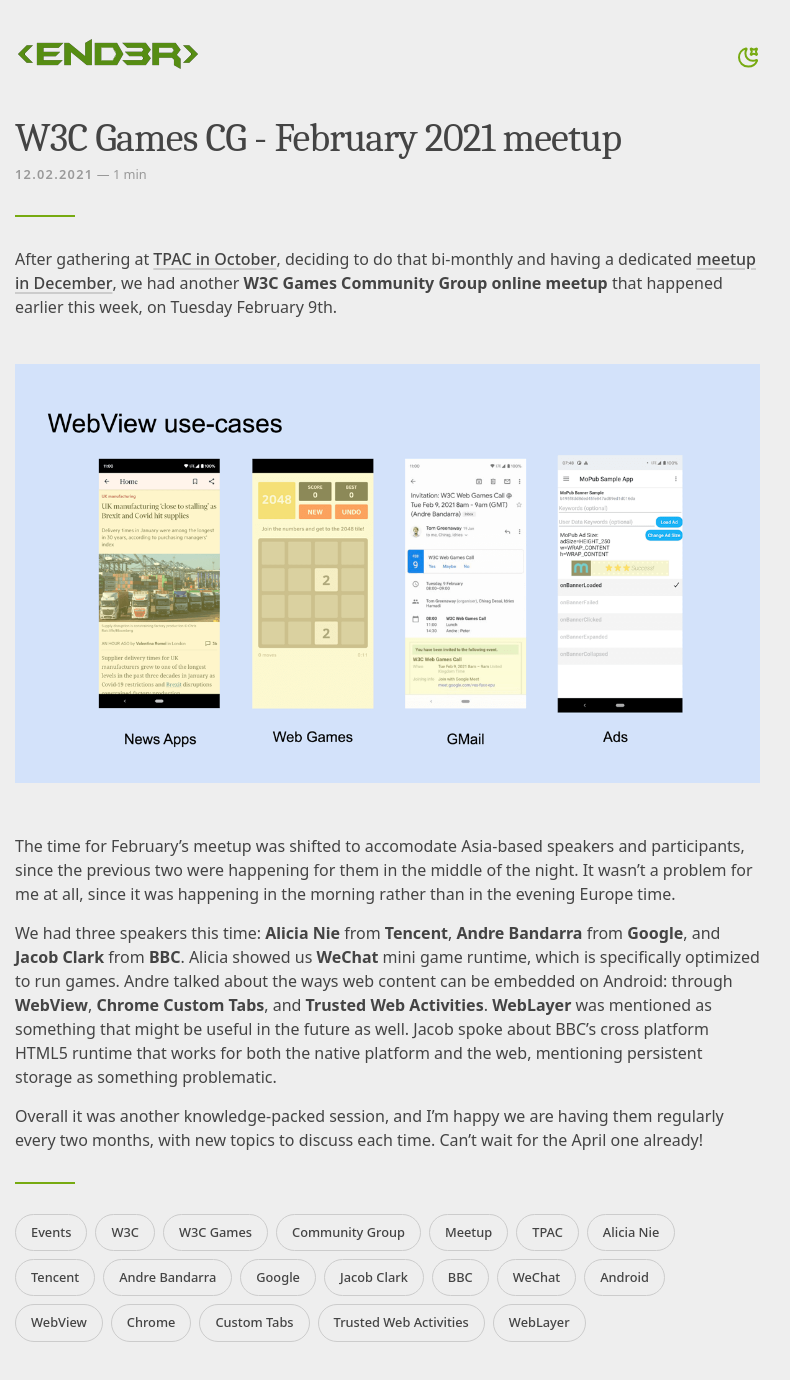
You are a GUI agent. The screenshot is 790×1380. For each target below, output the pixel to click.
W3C (125, 1232)
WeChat (537, 1277)
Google (278, 1277)
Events (51, 1232)
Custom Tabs (254, 1322)
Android (624, 1277)
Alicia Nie (631, 1232)
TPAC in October (214, 259)
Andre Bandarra (167, 1277)
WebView (59, 1322)
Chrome (151, 1322)
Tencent (55, 1277)
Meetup (468, 1232)
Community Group (348, 1232)
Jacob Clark (374, 1277)
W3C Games (215, 1232)
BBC (460, 1277)
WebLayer (539, 1322)
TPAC (547, 1232)
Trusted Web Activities (401, 1322)
